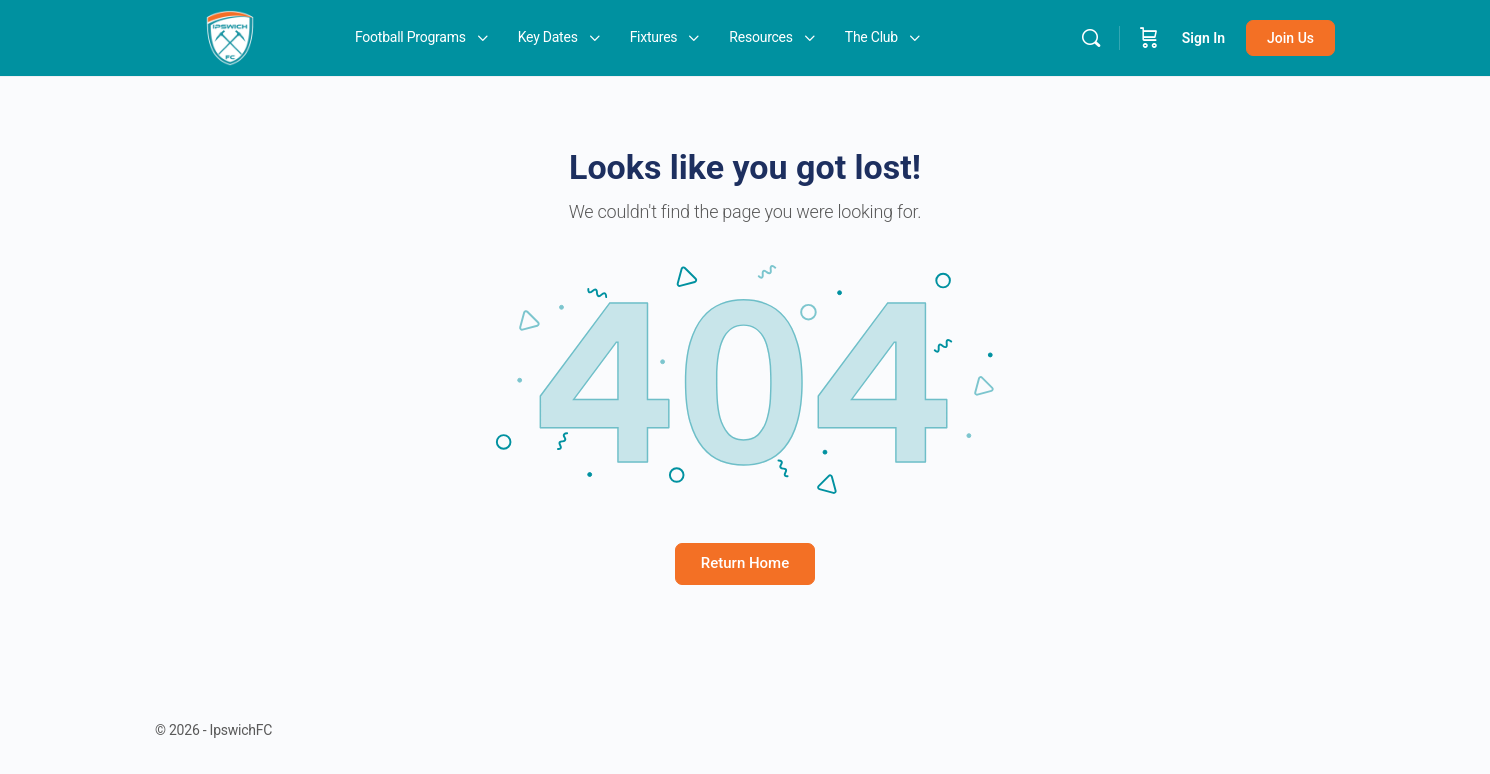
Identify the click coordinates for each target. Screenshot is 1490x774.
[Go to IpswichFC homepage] (230, 36)
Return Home (745, 563)
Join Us (1290, 38)
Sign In (1203, 38)
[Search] (1091, 38)
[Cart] (1149, 38)
